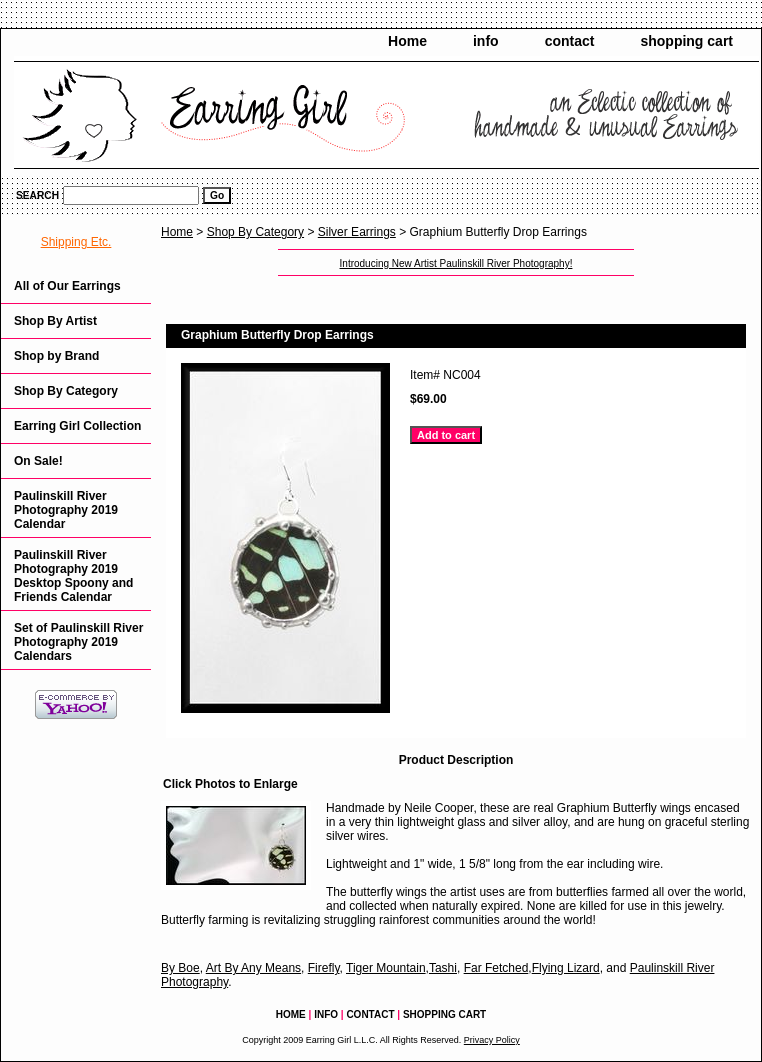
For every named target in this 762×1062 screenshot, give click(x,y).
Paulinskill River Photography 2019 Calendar (66, 510)
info (486, 41)
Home (407, 41)
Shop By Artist (55, 321)
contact (570, 41)
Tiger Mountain (386, 968)
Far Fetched (496, 968)
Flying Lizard (566, 968)
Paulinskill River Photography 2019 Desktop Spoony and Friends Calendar (73, 576)
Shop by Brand (56, 356)
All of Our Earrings (67, 286)
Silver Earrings (357, 232)
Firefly (324, 968)
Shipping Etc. (76, 242)
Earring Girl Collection (77, 426)
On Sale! (38, 461)
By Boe (180, 968)
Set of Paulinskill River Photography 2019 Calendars (78, 642)
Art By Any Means (253, 968)
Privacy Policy (492, 1040)
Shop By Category (255, 232)
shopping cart (686, 41)
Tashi (443, 968)
